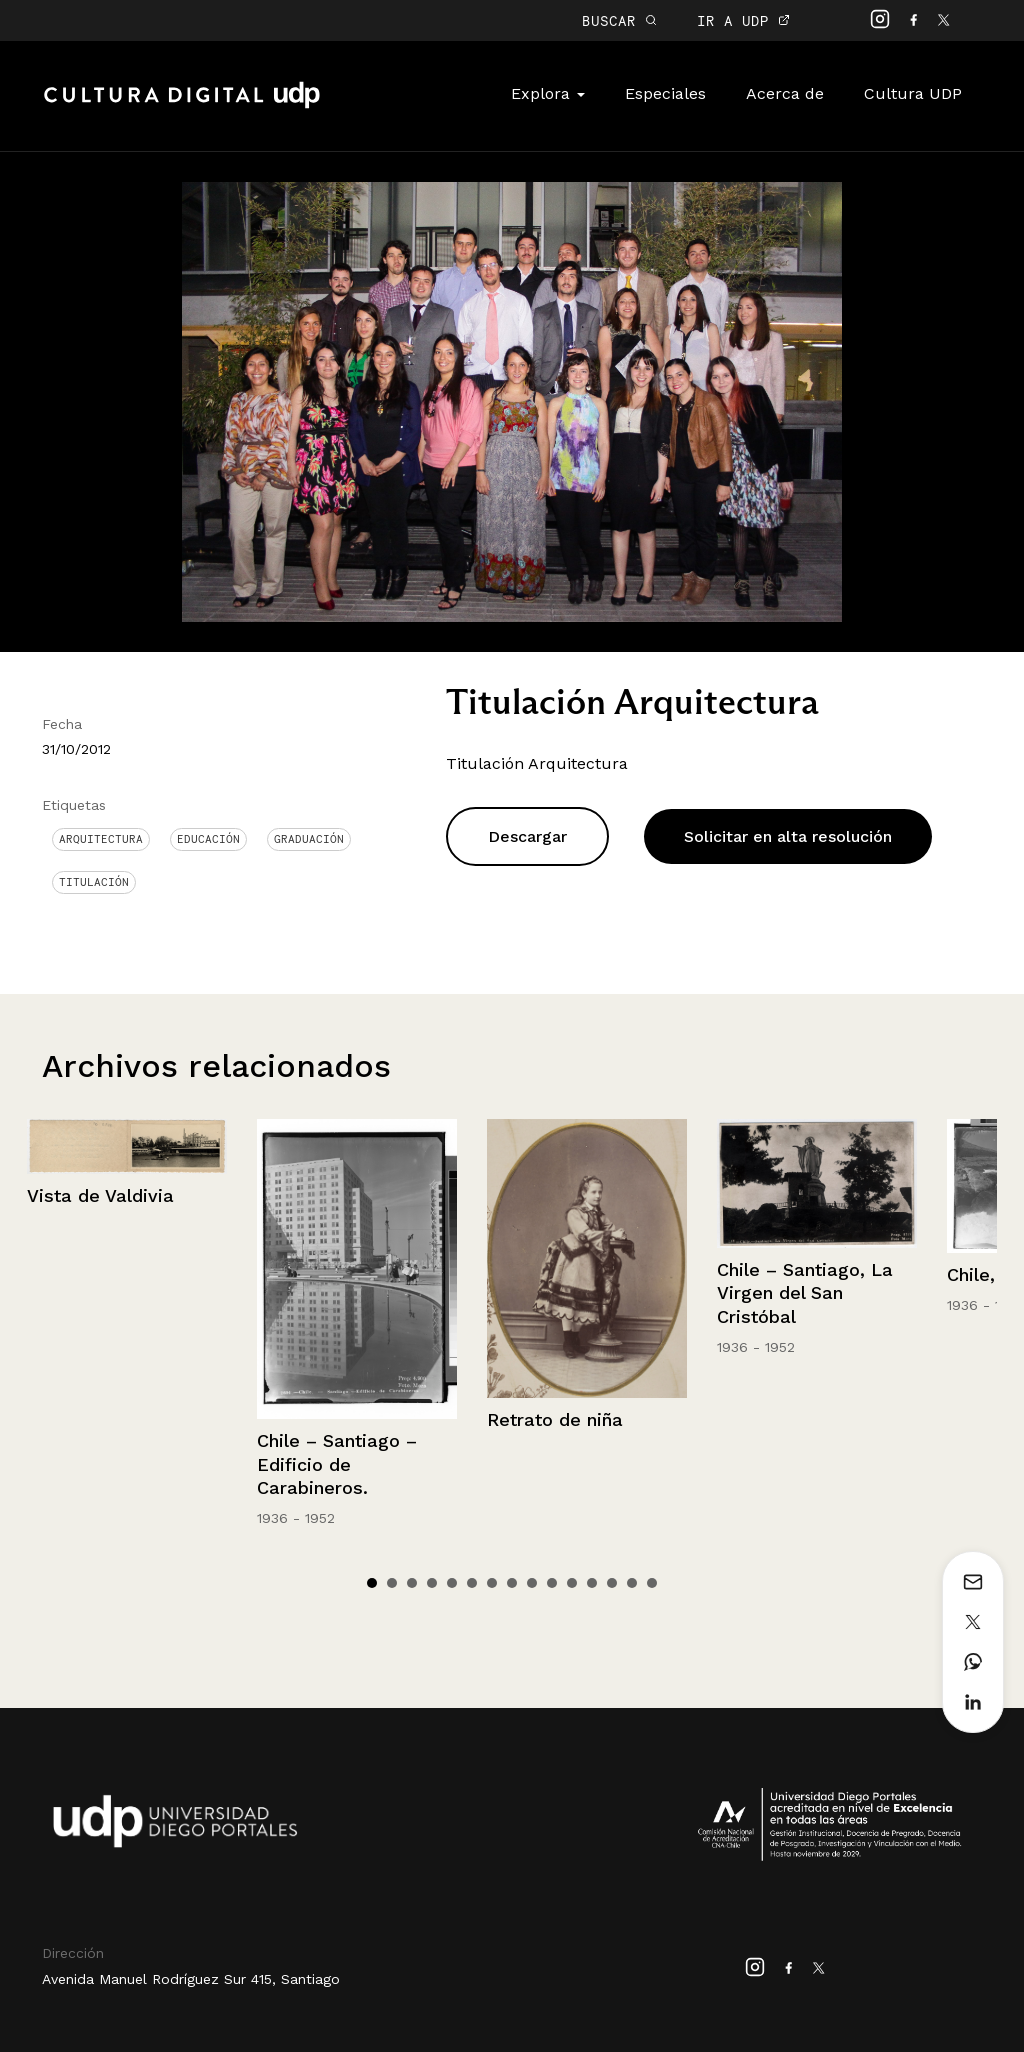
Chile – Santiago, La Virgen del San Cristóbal (805, 1293)
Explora (548, 93)
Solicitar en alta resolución (788, 836)
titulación (94, 882)
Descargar (527, 836)
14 (632, 1583)
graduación (309, 839)
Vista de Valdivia (100, 1195)
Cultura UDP (913, 93)
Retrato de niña (555, 1419)
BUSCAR (619, 20)
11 (572, 1583)
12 (592, 1583)
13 (612, 1583)
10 (552, 1583)
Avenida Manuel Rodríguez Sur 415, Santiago (191, 1979)
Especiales (665, 93)
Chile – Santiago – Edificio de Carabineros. (337, 1464)
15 (652, 1583)
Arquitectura (101, 839)
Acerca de (785, 93)
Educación (208, 839)
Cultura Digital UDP (182, 106)
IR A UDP (743, 20)
